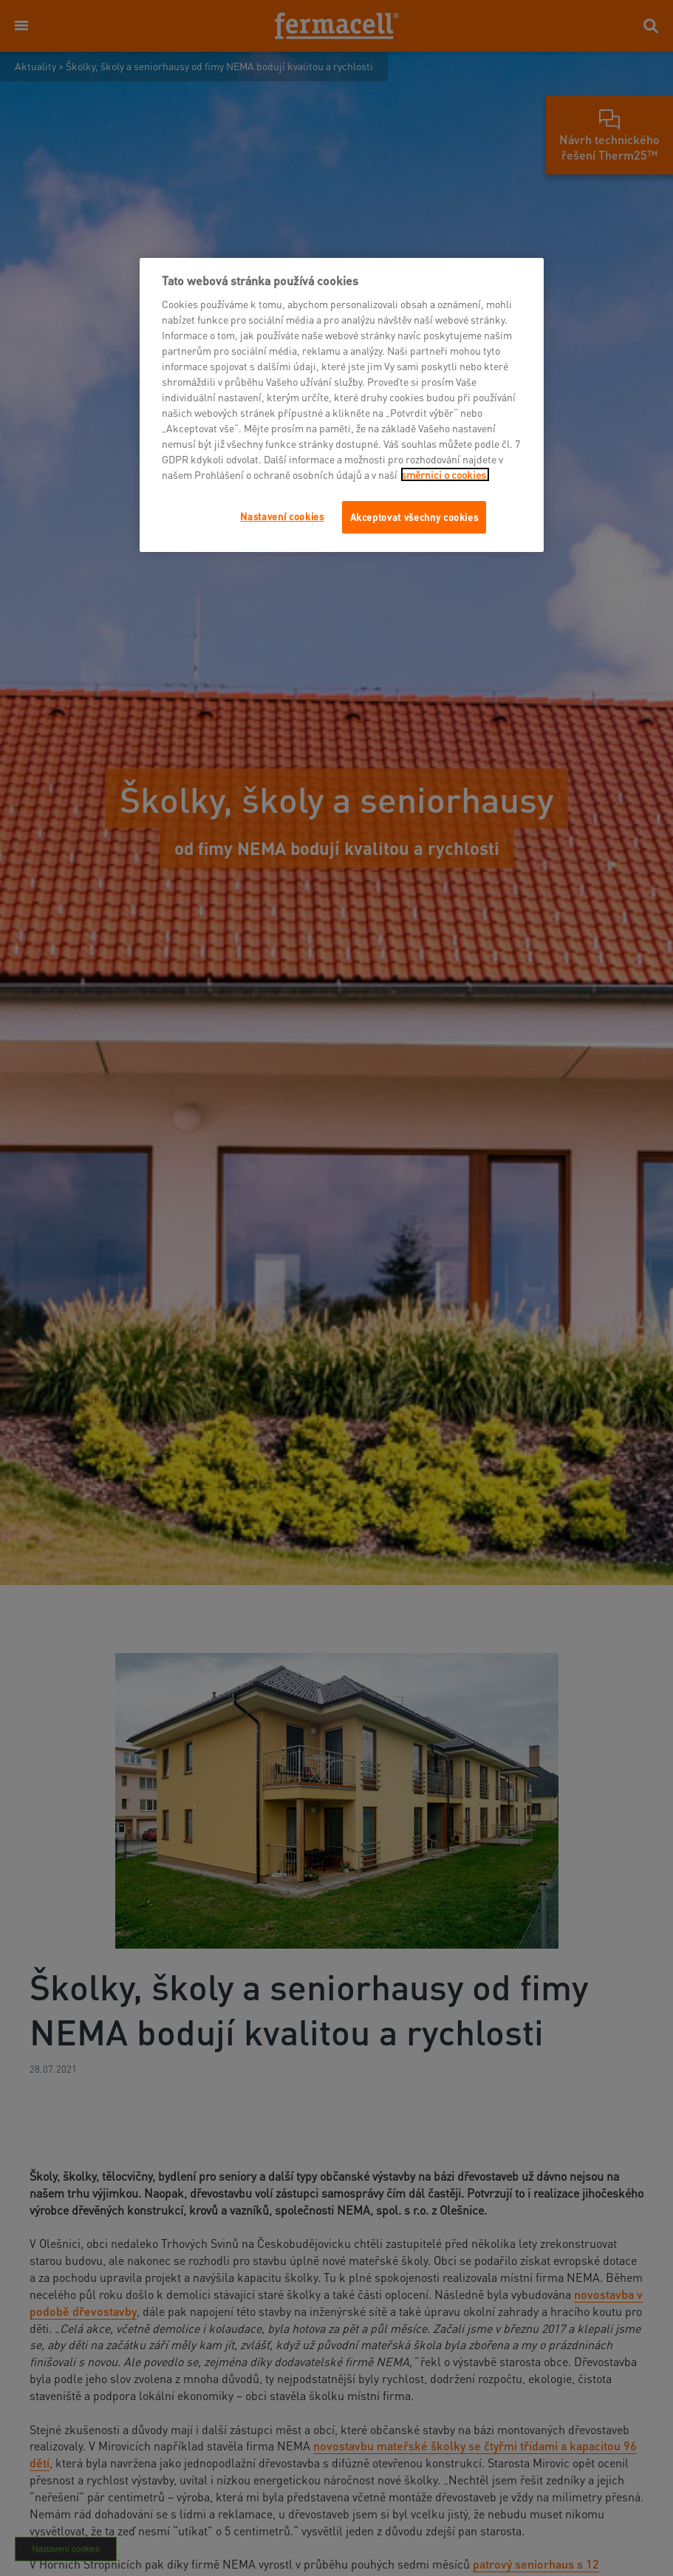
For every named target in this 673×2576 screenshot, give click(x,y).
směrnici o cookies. (445, 474)
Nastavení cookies (282, 516)
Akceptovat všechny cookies (414, 517)
